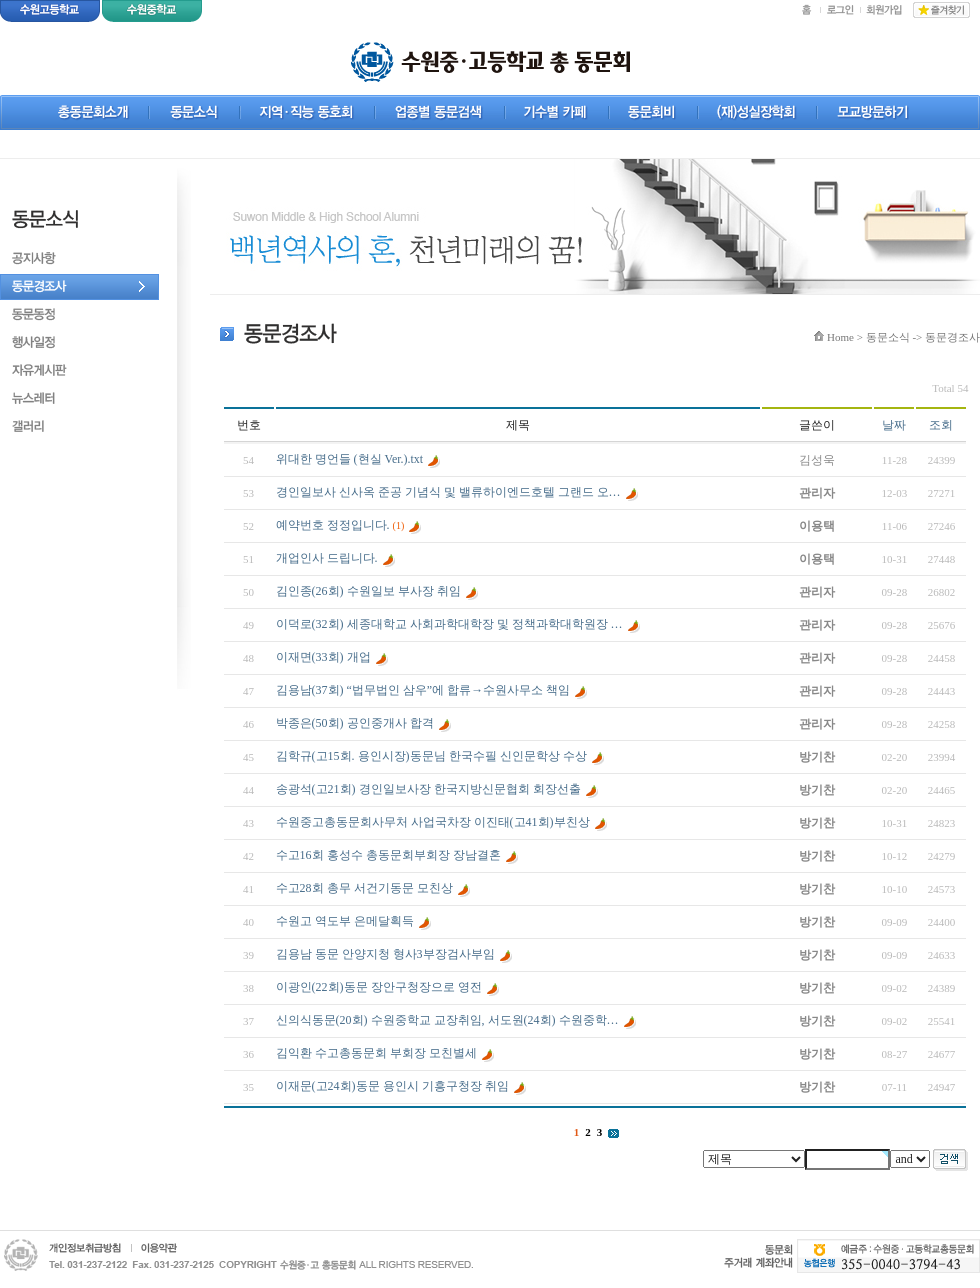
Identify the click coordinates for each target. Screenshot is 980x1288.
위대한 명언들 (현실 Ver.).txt (350, 459)
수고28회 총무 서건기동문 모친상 (364, 888)
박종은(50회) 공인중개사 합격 (355, 723)
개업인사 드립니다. (327, 558)
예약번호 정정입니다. (333, 525)
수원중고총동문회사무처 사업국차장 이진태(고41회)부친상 (433, 822)
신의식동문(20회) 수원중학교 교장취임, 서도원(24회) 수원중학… (447, 1020)
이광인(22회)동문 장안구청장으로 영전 (379, 987)
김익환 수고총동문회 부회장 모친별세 (376, 1053)
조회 (941, 425)
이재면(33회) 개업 (323, 657)
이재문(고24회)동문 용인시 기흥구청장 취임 (392, 1086)
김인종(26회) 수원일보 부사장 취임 (368, 591)
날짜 (894, 425)
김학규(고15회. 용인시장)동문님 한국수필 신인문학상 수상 (431, 756)
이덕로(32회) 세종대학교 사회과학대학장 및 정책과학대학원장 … (449, 624)
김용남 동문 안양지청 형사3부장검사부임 (385, 954)
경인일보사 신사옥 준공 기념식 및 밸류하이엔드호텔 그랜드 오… (448, 492)
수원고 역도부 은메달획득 (345, 921)
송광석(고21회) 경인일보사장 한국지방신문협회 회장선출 (428, 789)
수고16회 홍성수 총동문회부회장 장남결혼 (388, 855)
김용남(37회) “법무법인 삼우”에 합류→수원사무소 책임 (423, 690)
